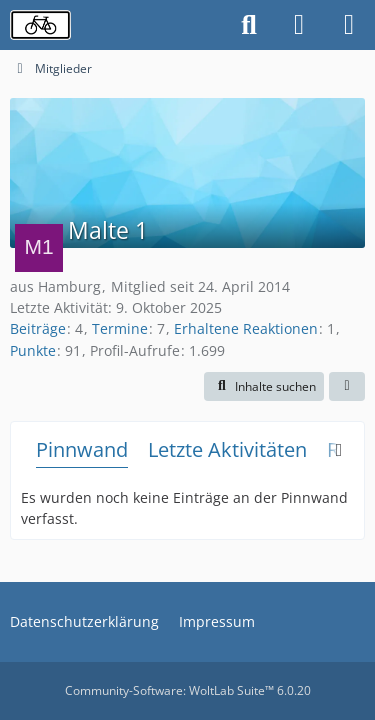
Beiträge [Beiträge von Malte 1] (38, 328)
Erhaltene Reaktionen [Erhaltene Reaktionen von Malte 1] (246, 328)
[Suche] (249, 25)
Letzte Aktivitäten (227, 449)
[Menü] (349, 25)
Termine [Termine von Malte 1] (120, 328)
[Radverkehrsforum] (40, 25)
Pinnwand (82, 449)
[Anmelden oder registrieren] (299, 25)
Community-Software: (188, 690)
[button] (264, 387)
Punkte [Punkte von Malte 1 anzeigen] (33, 350)
